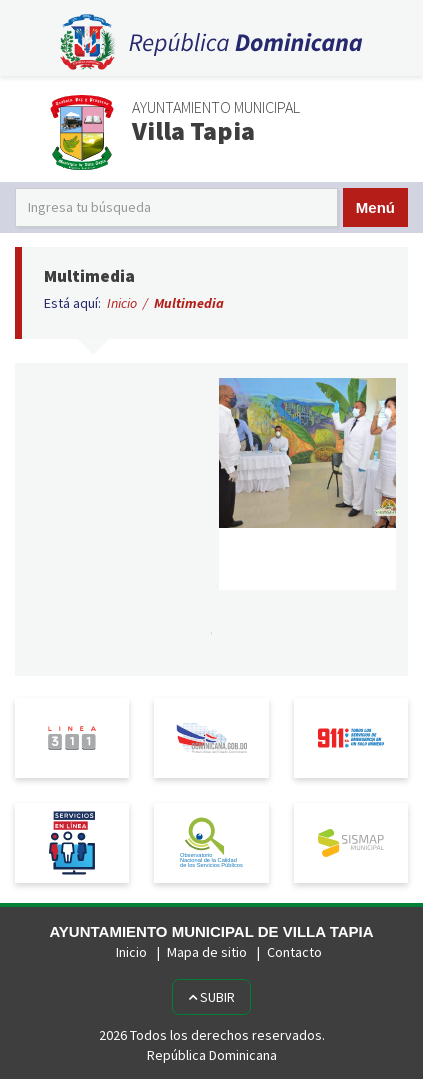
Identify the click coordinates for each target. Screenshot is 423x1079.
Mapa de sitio (207, 952)
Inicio (122, 303)
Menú (375, 207)
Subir (211, 997)
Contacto (294, 952)
